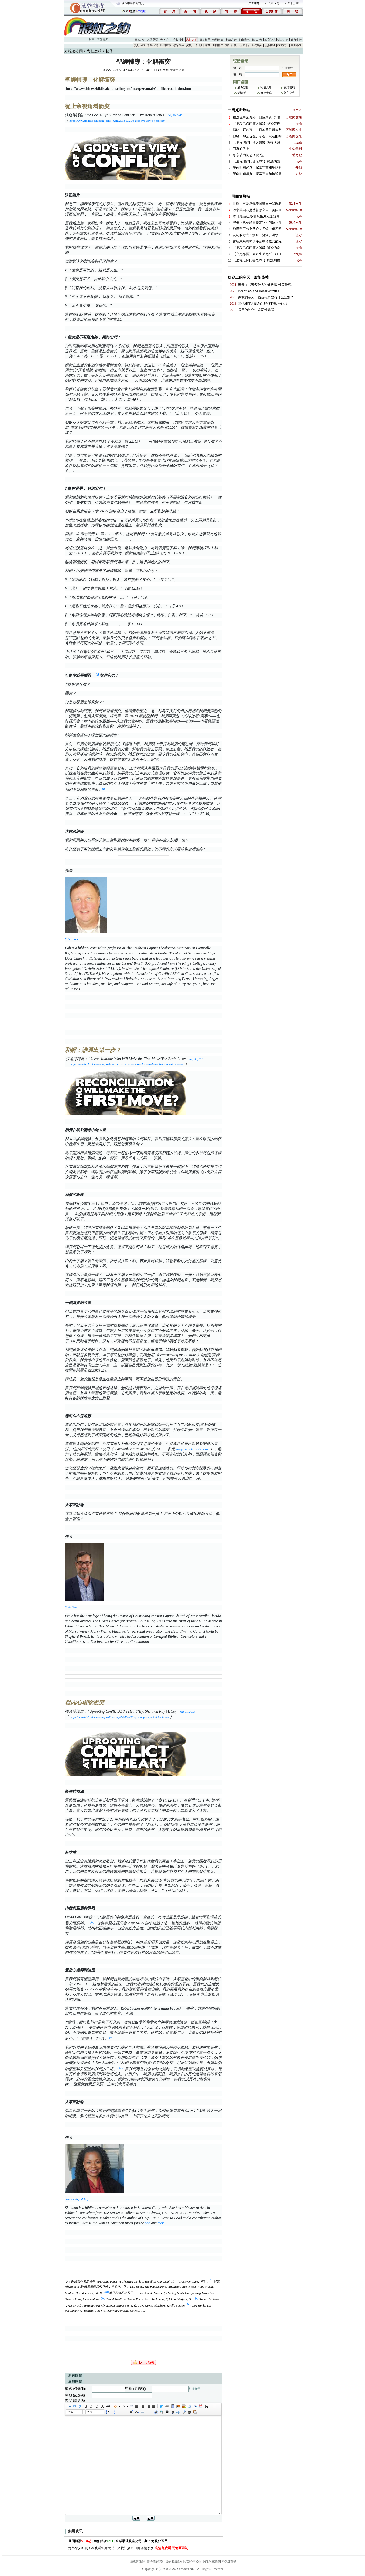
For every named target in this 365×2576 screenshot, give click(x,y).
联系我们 (273, 3)
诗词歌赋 (217, 39)
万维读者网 (73, 51)
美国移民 (296, 45)
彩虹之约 (191, 39)
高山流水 (244, 39)
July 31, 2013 (186, 1711)
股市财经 (204, 45)
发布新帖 (243, 87)
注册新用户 (196, 2389)
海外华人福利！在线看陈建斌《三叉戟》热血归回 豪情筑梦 (128, 2548)
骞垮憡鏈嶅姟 (155, 2561)
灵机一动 (191, 45)
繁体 (133, 11)
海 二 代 (257, 39)
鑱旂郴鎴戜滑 (174, 2561)
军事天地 (152, 45)
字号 (89, 2412)
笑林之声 (283, 39)
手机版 (142, 11)
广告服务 (254, 3)
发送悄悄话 (177, 70)
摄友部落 (204, 39)
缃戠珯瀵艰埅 (211, 2561)
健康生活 (296, 39)
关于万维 (293, 3)
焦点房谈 (270, 45)
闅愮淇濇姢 (229, 2561)
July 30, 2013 (196, 1059)
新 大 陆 (244, 45)
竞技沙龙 (178, 39)
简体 (125, 11)
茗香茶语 (152, 39)
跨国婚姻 (165, 45)
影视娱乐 (257, 45)
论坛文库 (266, 87)
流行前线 (231, 45)
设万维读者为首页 (133, 3)
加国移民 (217, 45)
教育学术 (270, 39)
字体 (70, 2412)
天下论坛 (165, 39)
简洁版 (241, 92)
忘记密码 (289, 87)
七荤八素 (231, 39)
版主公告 (289, 92)
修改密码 (266, 92)
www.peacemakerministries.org (192, 1449)
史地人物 (139, 45)
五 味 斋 (140, 39)
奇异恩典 (102, 39)
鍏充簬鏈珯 (137, 2561)
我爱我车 (283, 45)
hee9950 (117, 70)
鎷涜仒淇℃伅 (192, 2561)
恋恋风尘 (178, 45)
